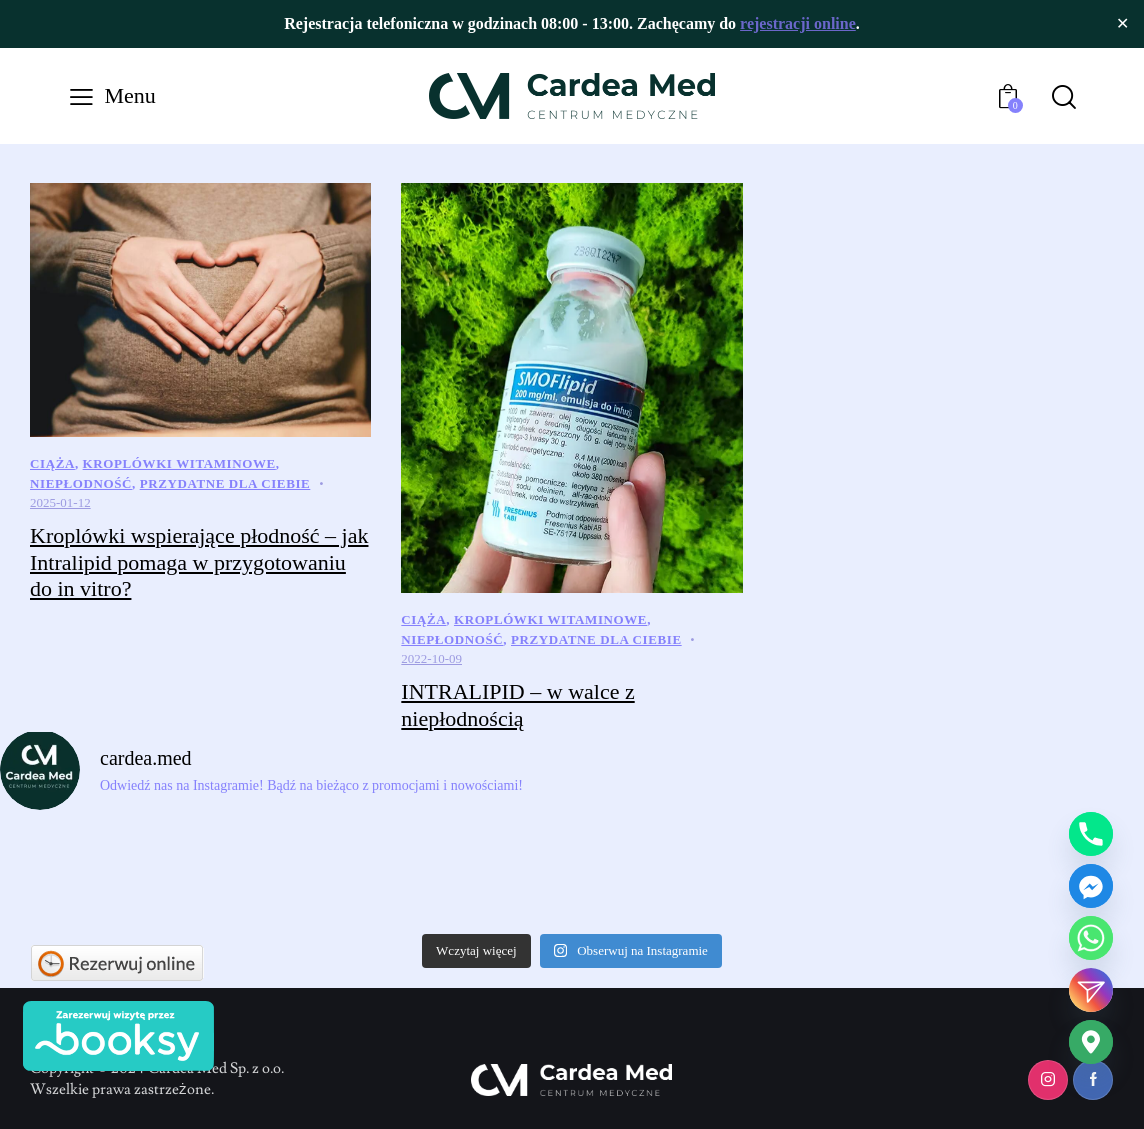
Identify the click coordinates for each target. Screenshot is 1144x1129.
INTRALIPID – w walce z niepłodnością (517, 705)
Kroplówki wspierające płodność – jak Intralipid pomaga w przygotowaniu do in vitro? (199, 562)
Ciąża (52, 463)
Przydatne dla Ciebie (225, 483)
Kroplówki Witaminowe (179, 463)
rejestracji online (798, 23)
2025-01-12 (60, 502)
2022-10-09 (431, 658)
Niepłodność (81, 483)
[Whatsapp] (1091, 938)
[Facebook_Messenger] (1091, 886)
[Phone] (1091, 834)
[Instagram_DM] (1091, 990)
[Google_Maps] (1091, 1042)
